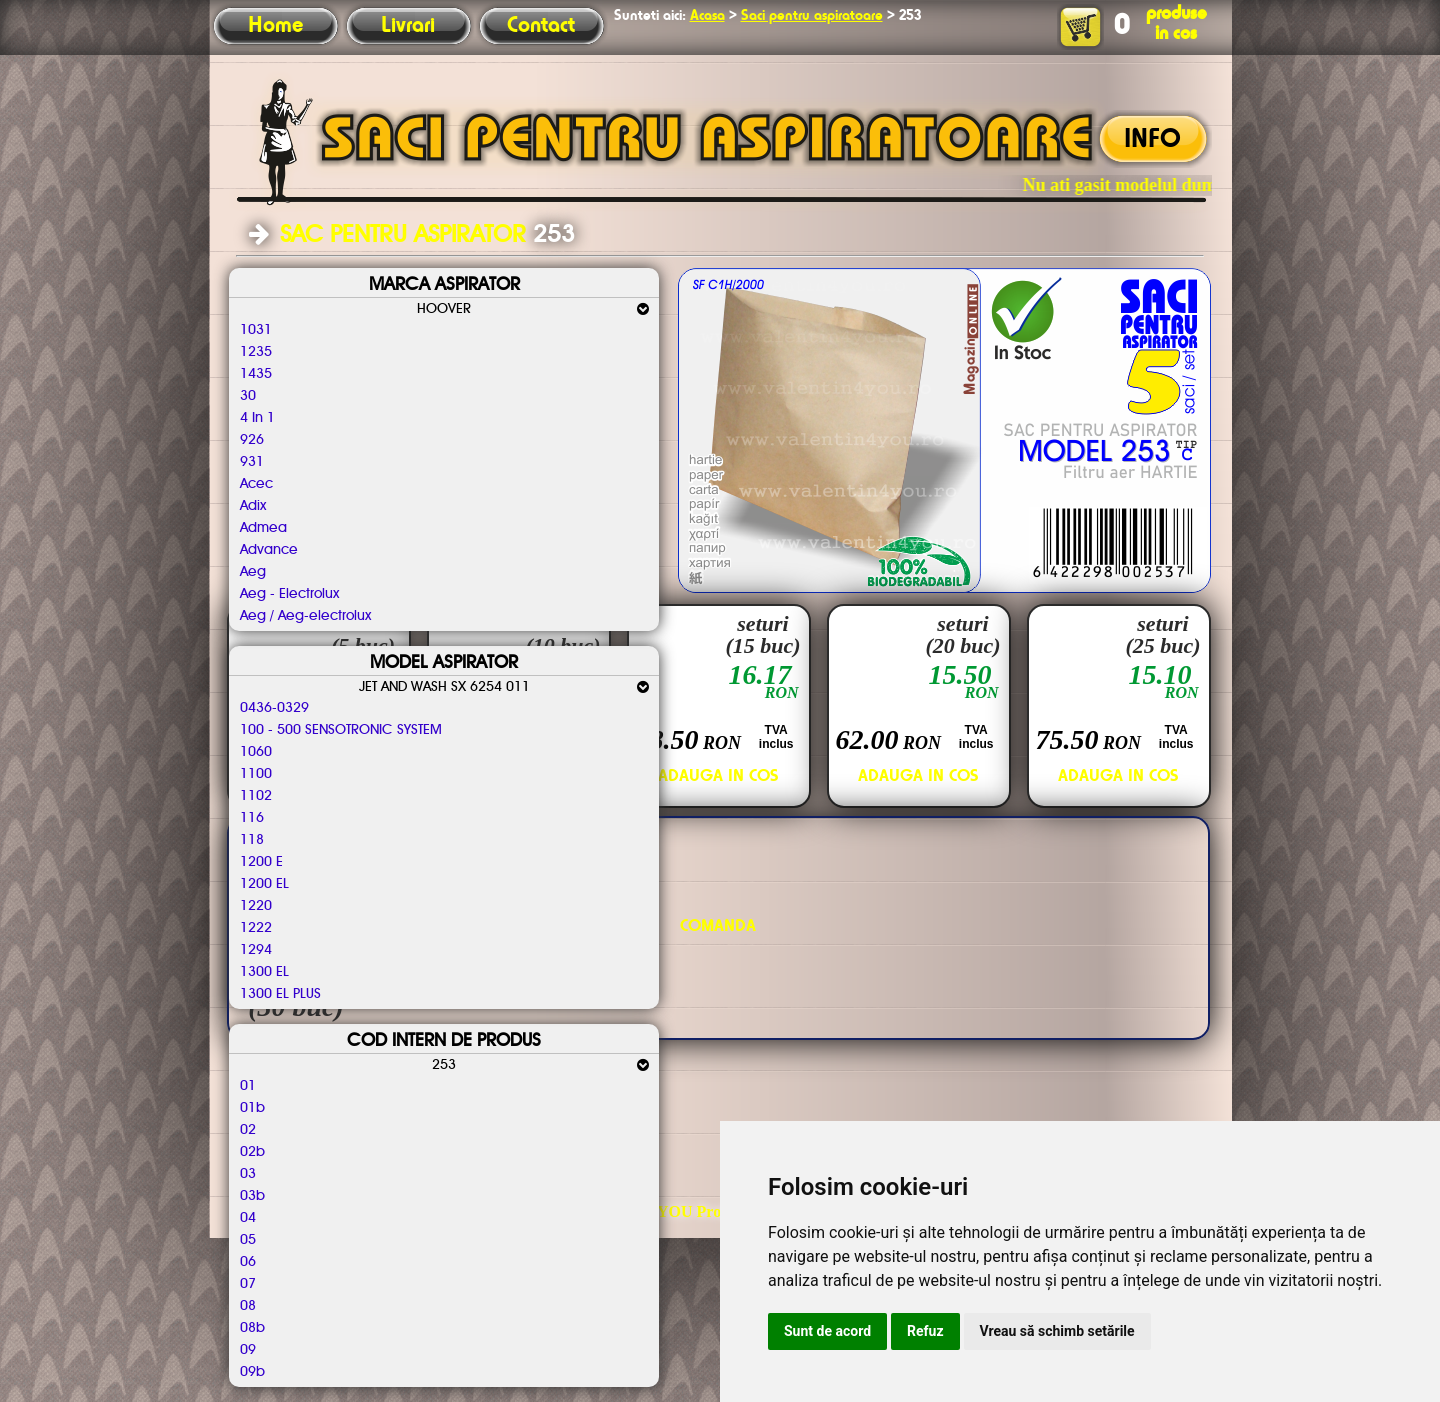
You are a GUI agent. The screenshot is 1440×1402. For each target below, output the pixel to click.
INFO (1152, 140)
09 (248, 1350)
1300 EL (264, 972)
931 (252, 462)
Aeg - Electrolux (289, 594)
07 (248, 1284)
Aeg (253, 572)
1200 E (261, 862)
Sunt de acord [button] (827, 1331)
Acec (256, 484)
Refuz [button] (925, 1331)
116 (252, 818)
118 (252, 840)
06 (248, 1262)
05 (248, 1240)
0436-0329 (274, 708)
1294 (256, 950)
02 (248, 1130)
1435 (256, 374)
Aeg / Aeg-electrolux (305, 616)
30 (248, 396)
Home (275, 26)
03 (248, 1174)
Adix (253, 506)
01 (248, 1086)
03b (252, 1196)
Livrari (408, 26)
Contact (541, 26)
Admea (263, 528)
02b (252, 1152)
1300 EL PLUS (280, 994)
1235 (256, 352)
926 (252, 440)
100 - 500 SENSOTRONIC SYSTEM (341, 730)
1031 (256, 330)
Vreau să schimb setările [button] (1057, 1331)
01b (252, 1108)
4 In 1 (257, 418)
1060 (256, 752)
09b (252, 1372)
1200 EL (264, 884)
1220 (256, 906)
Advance (269, 550)
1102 (256, 796)
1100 (256, 774)
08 (248, 1306)
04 (248, 1218)
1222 (256, 928)
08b (252, 1328)
